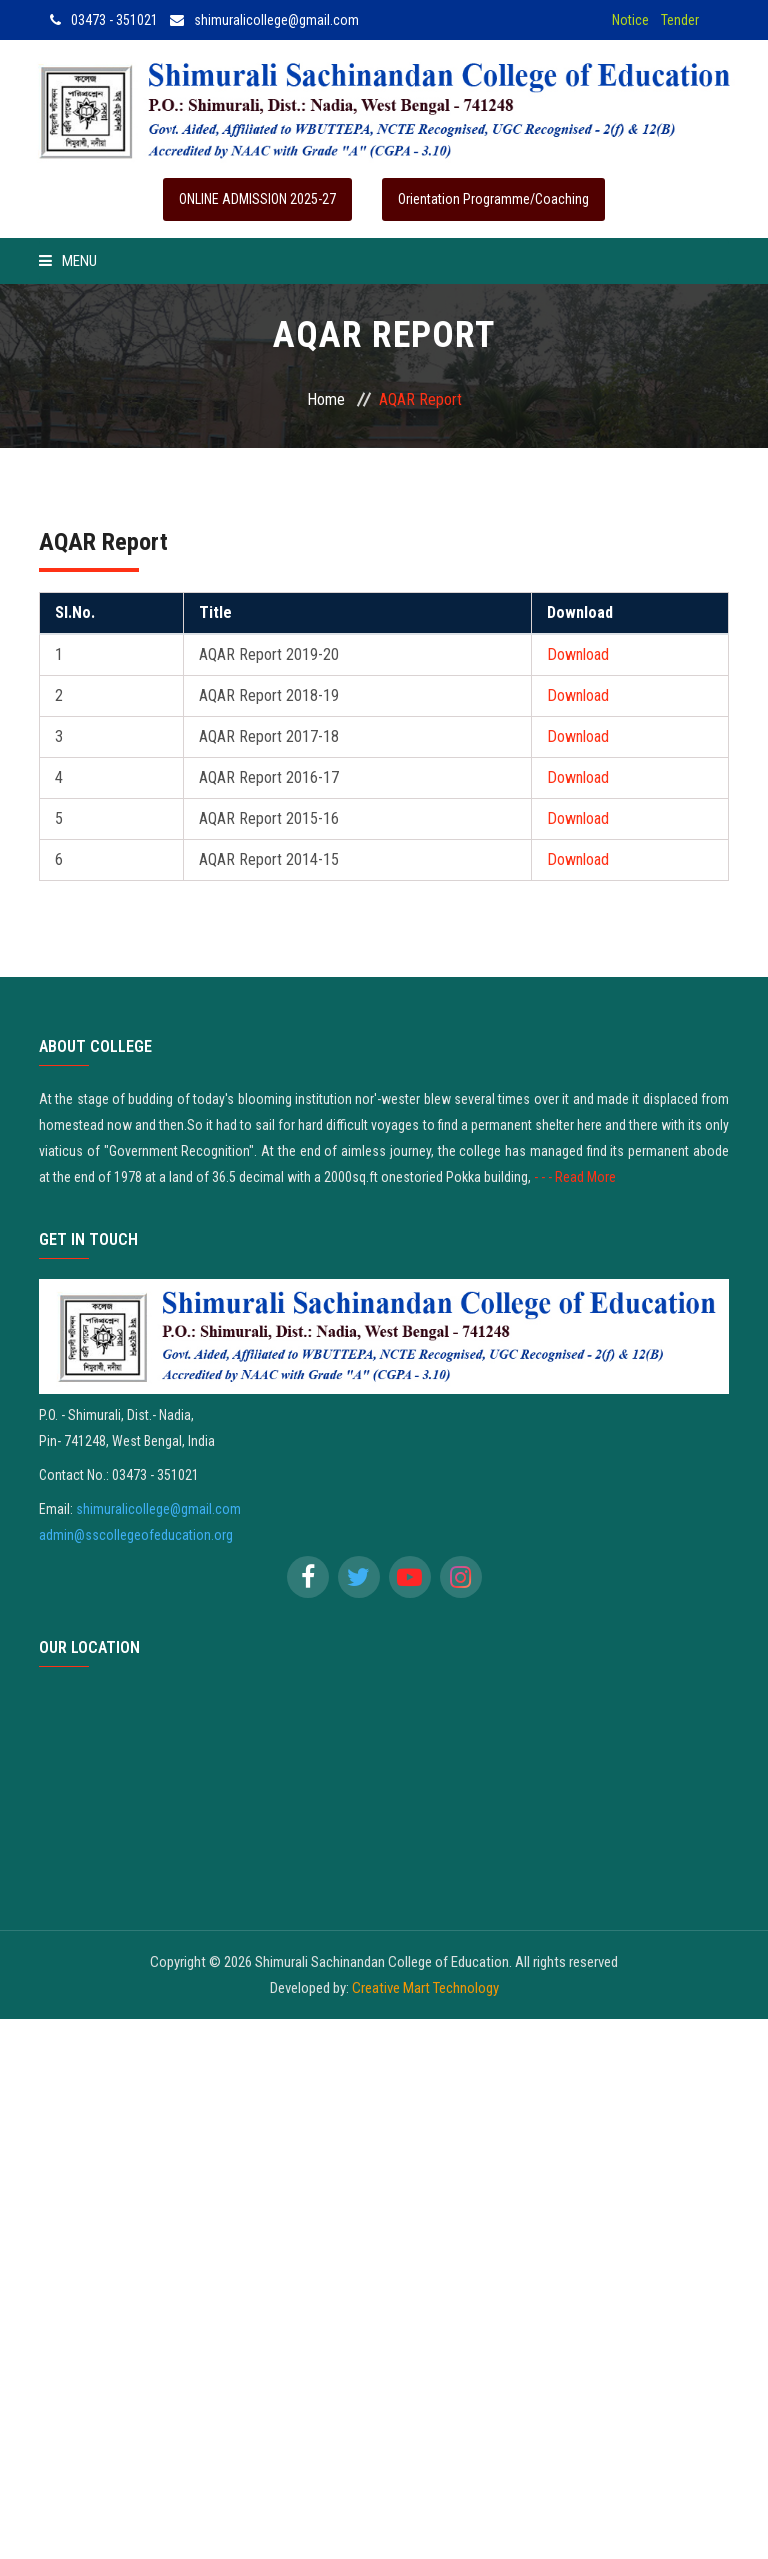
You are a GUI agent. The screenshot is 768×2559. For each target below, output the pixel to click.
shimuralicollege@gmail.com (264, 20)
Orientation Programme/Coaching (493, 199)
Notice (630, 20)
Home (326, 399)
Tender (680, 20)
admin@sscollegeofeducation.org (136, 1535)
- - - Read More (575, 1177)
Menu (68, 261)
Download (578, 654)
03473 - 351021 (104, 20)
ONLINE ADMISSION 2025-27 (257, 199)
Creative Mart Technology (425, 1988)
